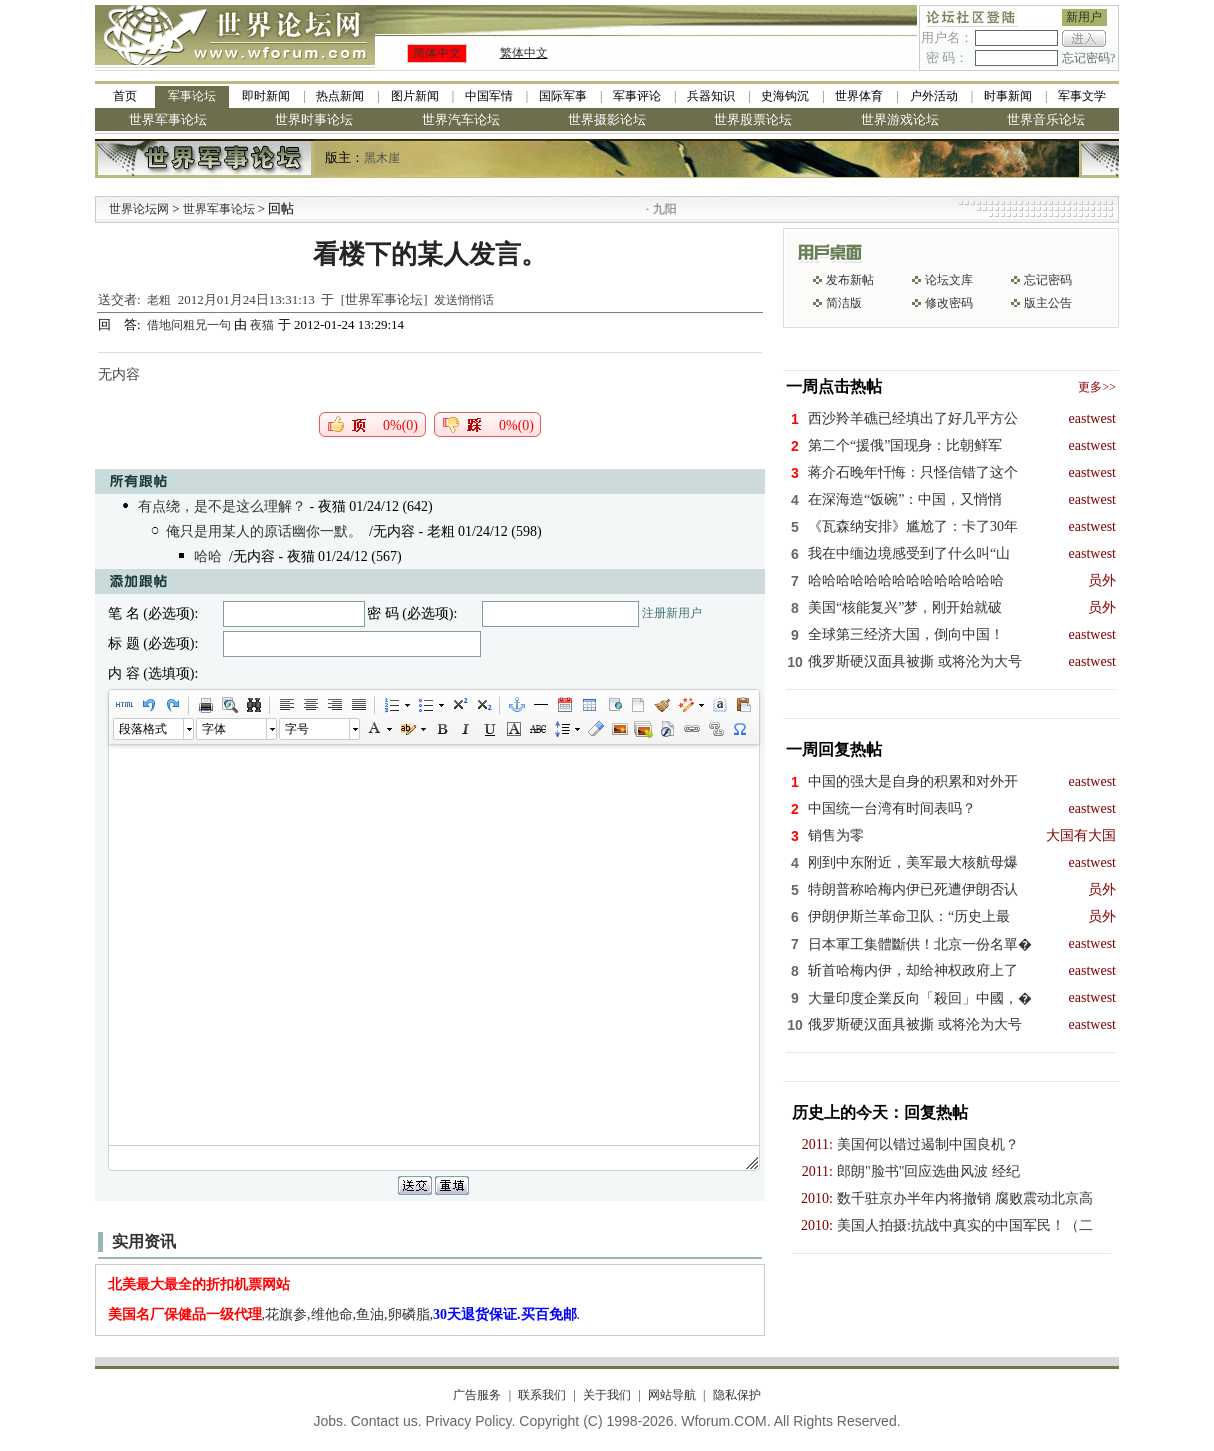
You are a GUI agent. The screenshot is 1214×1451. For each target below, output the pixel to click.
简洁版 (844, 303)
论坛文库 (949, 280)
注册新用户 (672, 613)
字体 (214, 729)
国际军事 (563, 96)
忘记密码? (1088, 58)
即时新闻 (266, 96)
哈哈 (208, 556)
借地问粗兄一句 (190, 325)
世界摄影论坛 (607, 119)
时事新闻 (1008, 96)
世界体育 (859, 96)
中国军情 (489, 96)
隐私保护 (737, 1395)
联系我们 (542, 1395)
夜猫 (262, 325)
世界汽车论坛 (461, 119)
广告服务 (477, 1395)
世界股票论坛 (753, 119)
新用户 (1084, 17)
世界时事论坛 (314, 119)
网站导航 (672, 1395)
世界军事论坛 (168, 119)
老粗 (159, 300)
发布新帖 (850, 280)
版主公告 (1048, 303)
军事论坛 (192, 96)
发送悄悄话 (464, 300)
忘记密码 (1048, 280)
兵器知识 (711, 96)
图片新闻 (415, 96)
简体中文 (437, 53)
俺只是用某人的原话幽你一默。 (264, 531)
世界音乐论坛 (1046, 119)
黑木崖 (382, 158)
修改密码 (949, 303)
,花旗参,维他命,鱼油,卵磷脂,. (344, 1314)
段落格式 (143, 729)
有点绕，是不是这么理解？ (222, 506)
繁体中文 (524, 53)
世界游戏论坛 (900, 119)
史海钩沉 (785, 96)
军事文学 (1082, 96)
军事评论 (637, 96)
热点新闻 (340, 96)
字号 (297, 729)
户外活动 (934, 96)
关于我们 (607, 1395)
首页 (125, 96)
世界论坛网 (139, 209)
